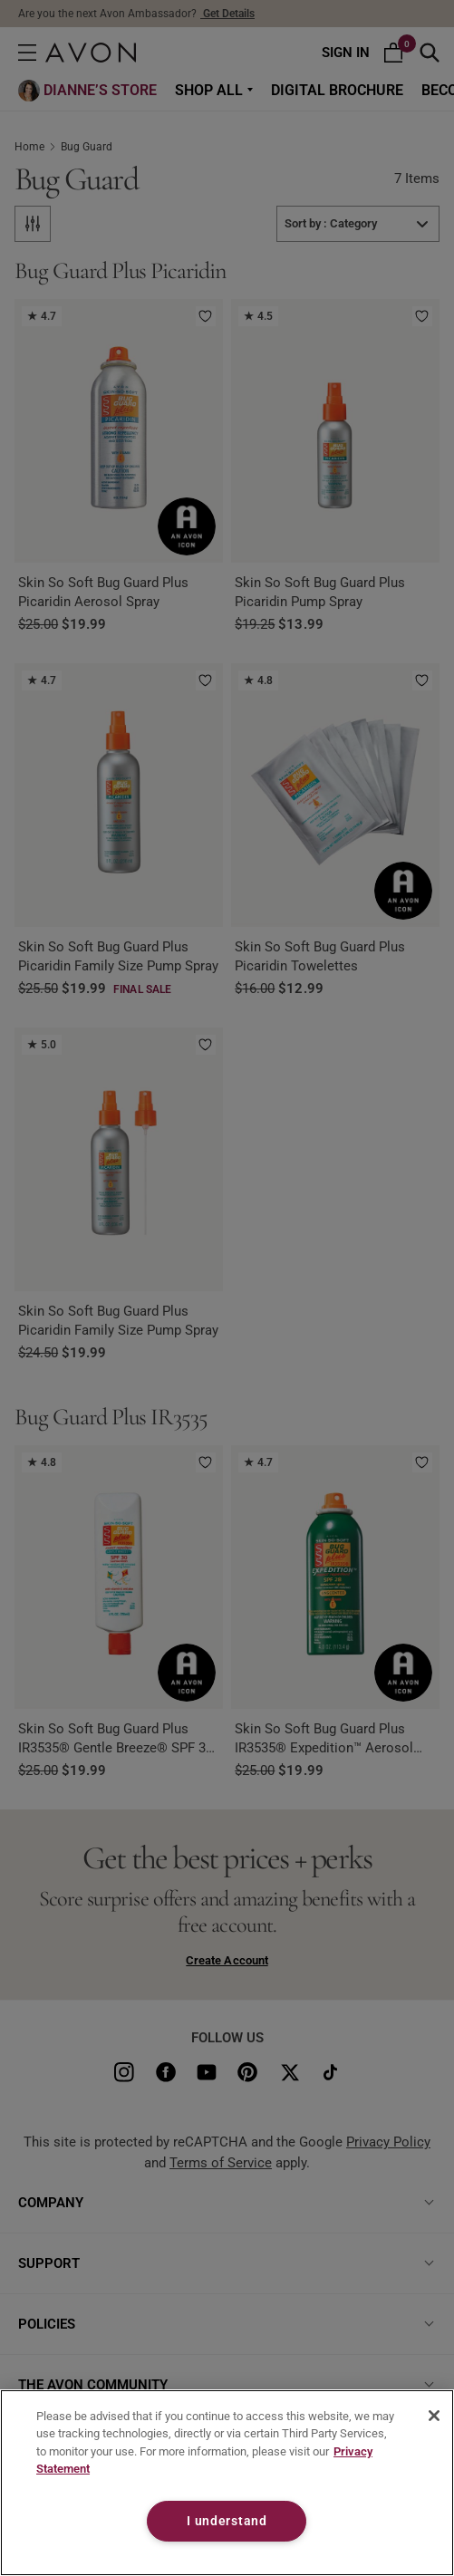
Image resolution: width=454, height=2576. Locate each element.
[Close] (434, 2416)
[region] (227, 2482)
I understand (227, 2521)
